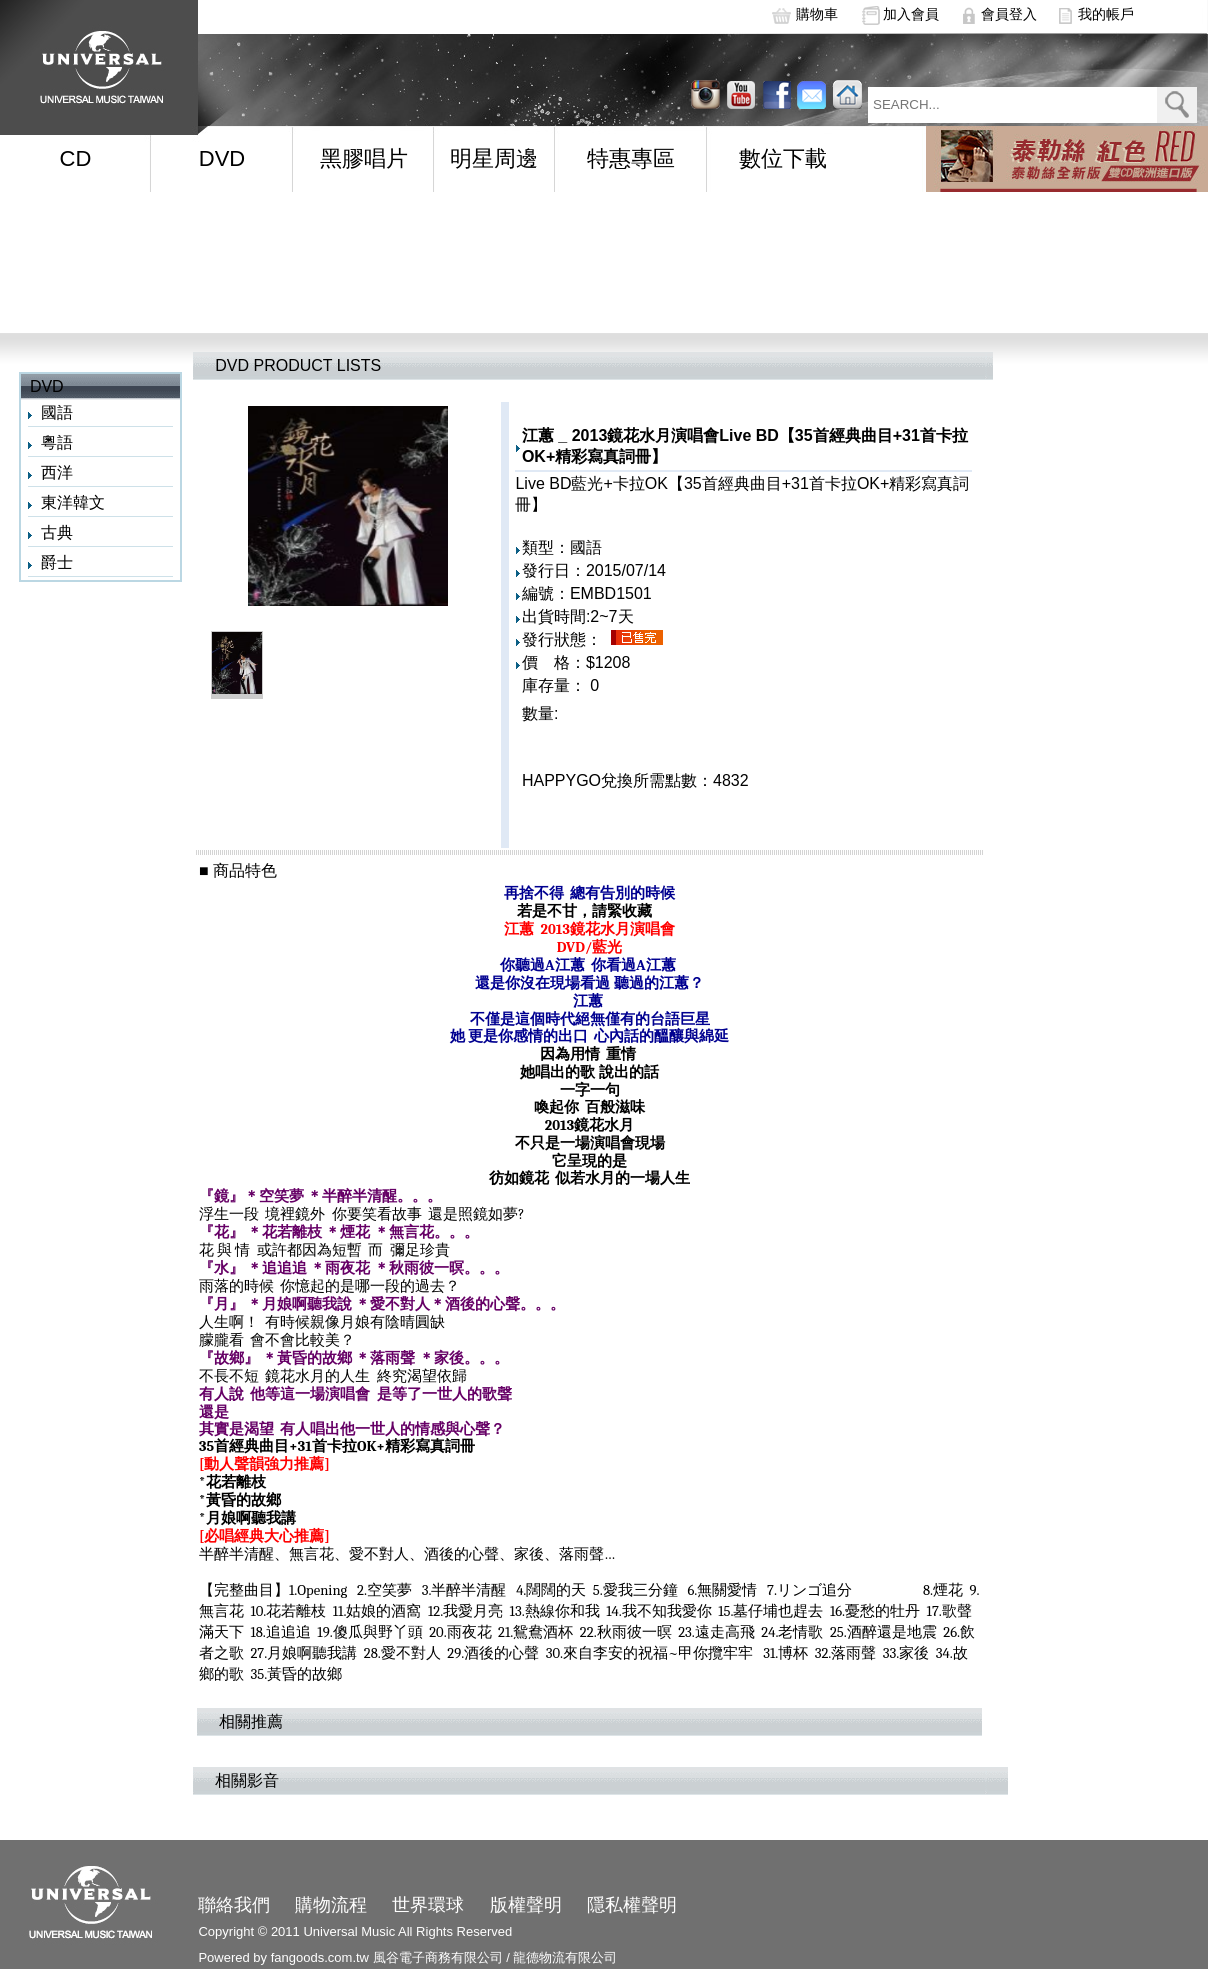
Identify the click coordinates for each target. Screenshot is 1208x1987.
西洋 (57, 472)
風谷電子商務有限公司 (438, 1957)
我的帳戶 (1106, 14)
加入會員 (911, 14)
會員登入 (1009, 14)
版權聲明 (526, 1905)
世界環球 (428, 1905)
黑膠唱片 (364, 158)
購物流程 (331, 1905)
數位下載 (783, 158)
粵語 (57, 442)
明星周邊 (494, 158)
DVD (222, 158)
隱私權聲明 (632, 1905)
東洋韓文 (73, 502)
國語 (57, 412)
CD (76, 158)
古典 (57, 532)
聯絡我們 (234, 1905)
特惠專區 (631, 158)
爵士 (57, 562)
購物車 (817, 14)
